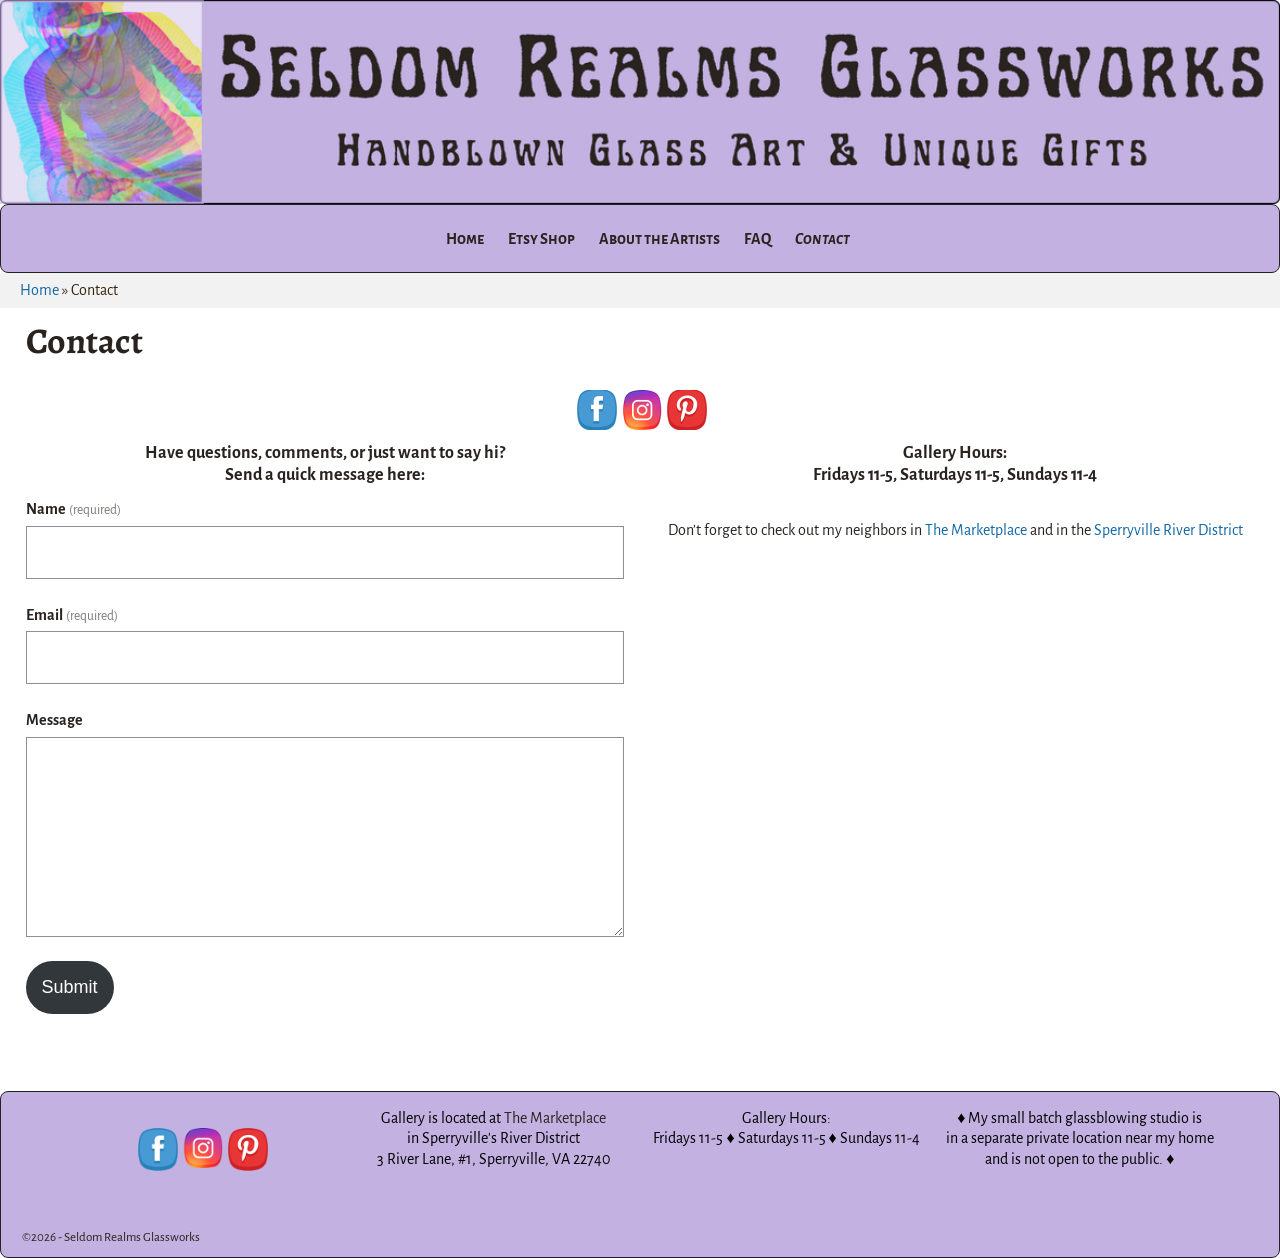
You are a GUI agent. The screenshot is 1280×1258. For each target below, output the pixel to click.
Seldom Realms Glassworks (132, 1237)
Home (465, 239)
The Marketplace (976, 530)
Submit (70, 987)
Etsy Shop (541, 239)
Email (72, 615)
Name (73, 509)
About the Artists (659, 239)
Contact (822, 239)
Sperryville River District (1168, 530)
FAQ (757, 239)
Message (54, 720)
